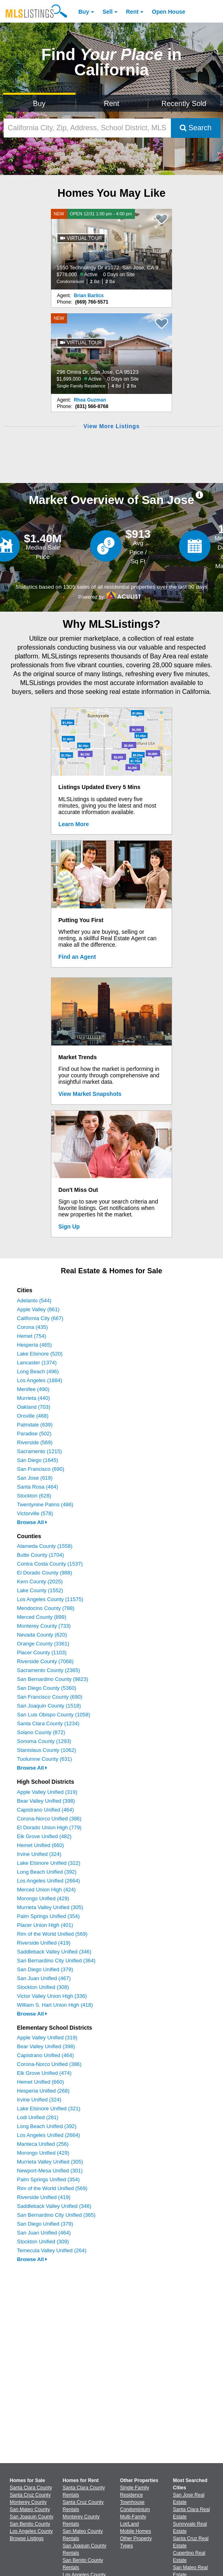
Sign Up (69, 1226)
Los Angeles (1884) (39, 1380)
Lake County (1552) (40, 1590)
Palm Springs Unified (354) (48, 1916)
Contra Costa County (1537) (50, 1564)
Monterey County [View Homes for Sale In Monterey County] (28, 2502)
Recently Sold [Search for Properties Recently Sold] (184, 104)
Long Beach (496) (38, 1371)
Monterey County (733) (44, 1626)
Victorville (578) (35, 1513)
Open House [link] (168, 11)
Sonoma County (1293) (44, 1741)
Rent (132, 11)
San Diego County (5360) (46, 1688)
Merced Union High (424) (46, 1890)
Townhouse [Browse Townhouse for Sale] (132, 2502)
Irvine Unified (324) (39, 1854)
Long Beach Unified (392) (46, 1872)
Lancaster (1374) (37, 1363)
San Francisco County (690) (49, 1697)
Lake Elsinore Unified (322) (48, 1863)
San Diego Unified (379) (45, 1969)
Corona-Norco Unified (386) (49, 1819)
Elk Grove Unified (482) (44, 1836)
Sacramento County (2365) (48, 1670)
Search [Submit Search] (196, 128)
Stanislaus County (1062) (46, 1750)
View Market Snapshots (90, 1094)
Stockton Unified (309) (43, 2242)
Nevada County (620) (42, 1635)
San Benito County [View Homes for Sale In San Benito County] (30, 2524)
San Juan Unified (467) (44, 1978)
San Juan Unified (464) (44, 2233)
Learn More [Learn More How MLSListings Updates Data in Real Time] (74, 824)
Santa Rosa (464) (37, 1487)
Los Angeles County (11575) (50, 1599)
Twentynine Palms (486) (45, 1504)
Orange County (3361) (43, 1644)
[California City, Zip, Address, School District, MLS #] (87, 128)
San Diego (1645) (37, 1460)
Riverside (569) (35, 1442)
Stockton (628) (34, 1496)
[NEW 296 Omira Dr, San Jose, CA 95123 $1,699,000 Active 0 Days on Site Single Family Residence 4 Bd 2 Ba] (111, 353)
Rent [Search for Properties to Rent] (111, 104)
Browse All (32, 1522)
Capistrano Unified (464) (45, 1810)
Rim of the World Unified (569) (52, 1934)
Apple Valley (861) (38, 1309)
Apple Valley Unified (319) (47, 1792)
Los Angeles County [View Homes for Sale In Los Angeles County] (31, 2531)
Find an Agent (77, 957)
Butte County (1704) (40, 1555)
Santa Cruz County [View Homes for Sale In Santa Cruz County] (30, 2495)
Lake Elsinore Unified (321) (48, 2108)
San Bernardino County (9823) (52, 1679)
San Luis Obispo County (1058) (53, 1715)
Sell (108, 11)
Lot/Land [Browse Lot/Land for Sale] (129, 2524)
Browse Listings (27, 2538)
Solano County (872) (41, 1732)
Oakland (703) (33, 1407)
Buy (83, 11)
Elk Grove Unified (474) (44, 2073)
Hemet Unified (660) (40, 1845)
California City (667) (40, 1318)
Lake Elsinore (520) (40, 1354)
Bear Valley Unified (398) (46, 1801)
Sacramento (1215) (39, 1451)
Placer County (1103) (42, 1652)
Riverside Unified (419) (43, 1943)
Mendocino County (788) (45, 1608)
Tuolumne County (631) (44, 1759)
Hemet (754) (31, 1336)
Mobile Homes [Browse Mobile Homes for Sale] (135, 2531)
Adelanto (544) (34, 1300)
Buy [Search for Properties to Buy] (39, 104)
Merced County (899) (41, 1617)
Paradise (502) (34, 1434)
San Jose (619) (35, 1478)
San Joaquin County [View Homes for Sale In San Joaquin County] (31, 2517)
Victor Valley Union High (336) (52, 1996)
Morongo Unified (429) (43, 1898)
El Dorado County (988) (44, 1573)
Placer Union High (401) (45, 1925)
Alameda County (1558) (44, 1546)
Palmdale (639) (35, 1425)
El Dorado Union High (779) (49, 1827)
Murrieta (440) (33, 1398)
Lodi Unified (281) (38, 2117)
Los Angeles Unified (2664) (48, 1881)
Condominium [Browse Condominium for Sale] (135, 2509)
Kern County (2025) (40, 1582)
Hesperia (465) (34, 1345)
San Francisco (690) (40, 1469)
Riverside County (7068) (45, 1661)
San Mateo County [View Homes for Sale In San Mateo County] (30, 2509)
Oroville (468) (32, 1416)
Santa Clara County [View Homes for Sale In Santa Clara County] (31, 2488)
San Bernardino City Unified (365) (56, 2215)
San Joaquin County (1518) (49, 1706)
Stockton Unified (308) (43, 1987)
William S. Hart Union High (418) (55, 2005)
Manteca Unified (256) (43, 2144)
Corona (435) (32, 1327)
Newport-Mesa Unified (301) (50, 2171)
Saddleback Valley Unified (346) (54, 1952)
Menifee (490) (33, 1389)
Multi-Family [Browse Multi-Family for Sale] (133, 2517)
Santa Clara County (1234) (48, 1723)
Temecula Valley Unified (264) (51, 2250)
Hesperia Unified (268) (43, 2091)
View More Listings (111, 426)
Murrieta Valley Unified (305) (50, 1907)
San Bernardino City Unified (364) (56, 1961)
